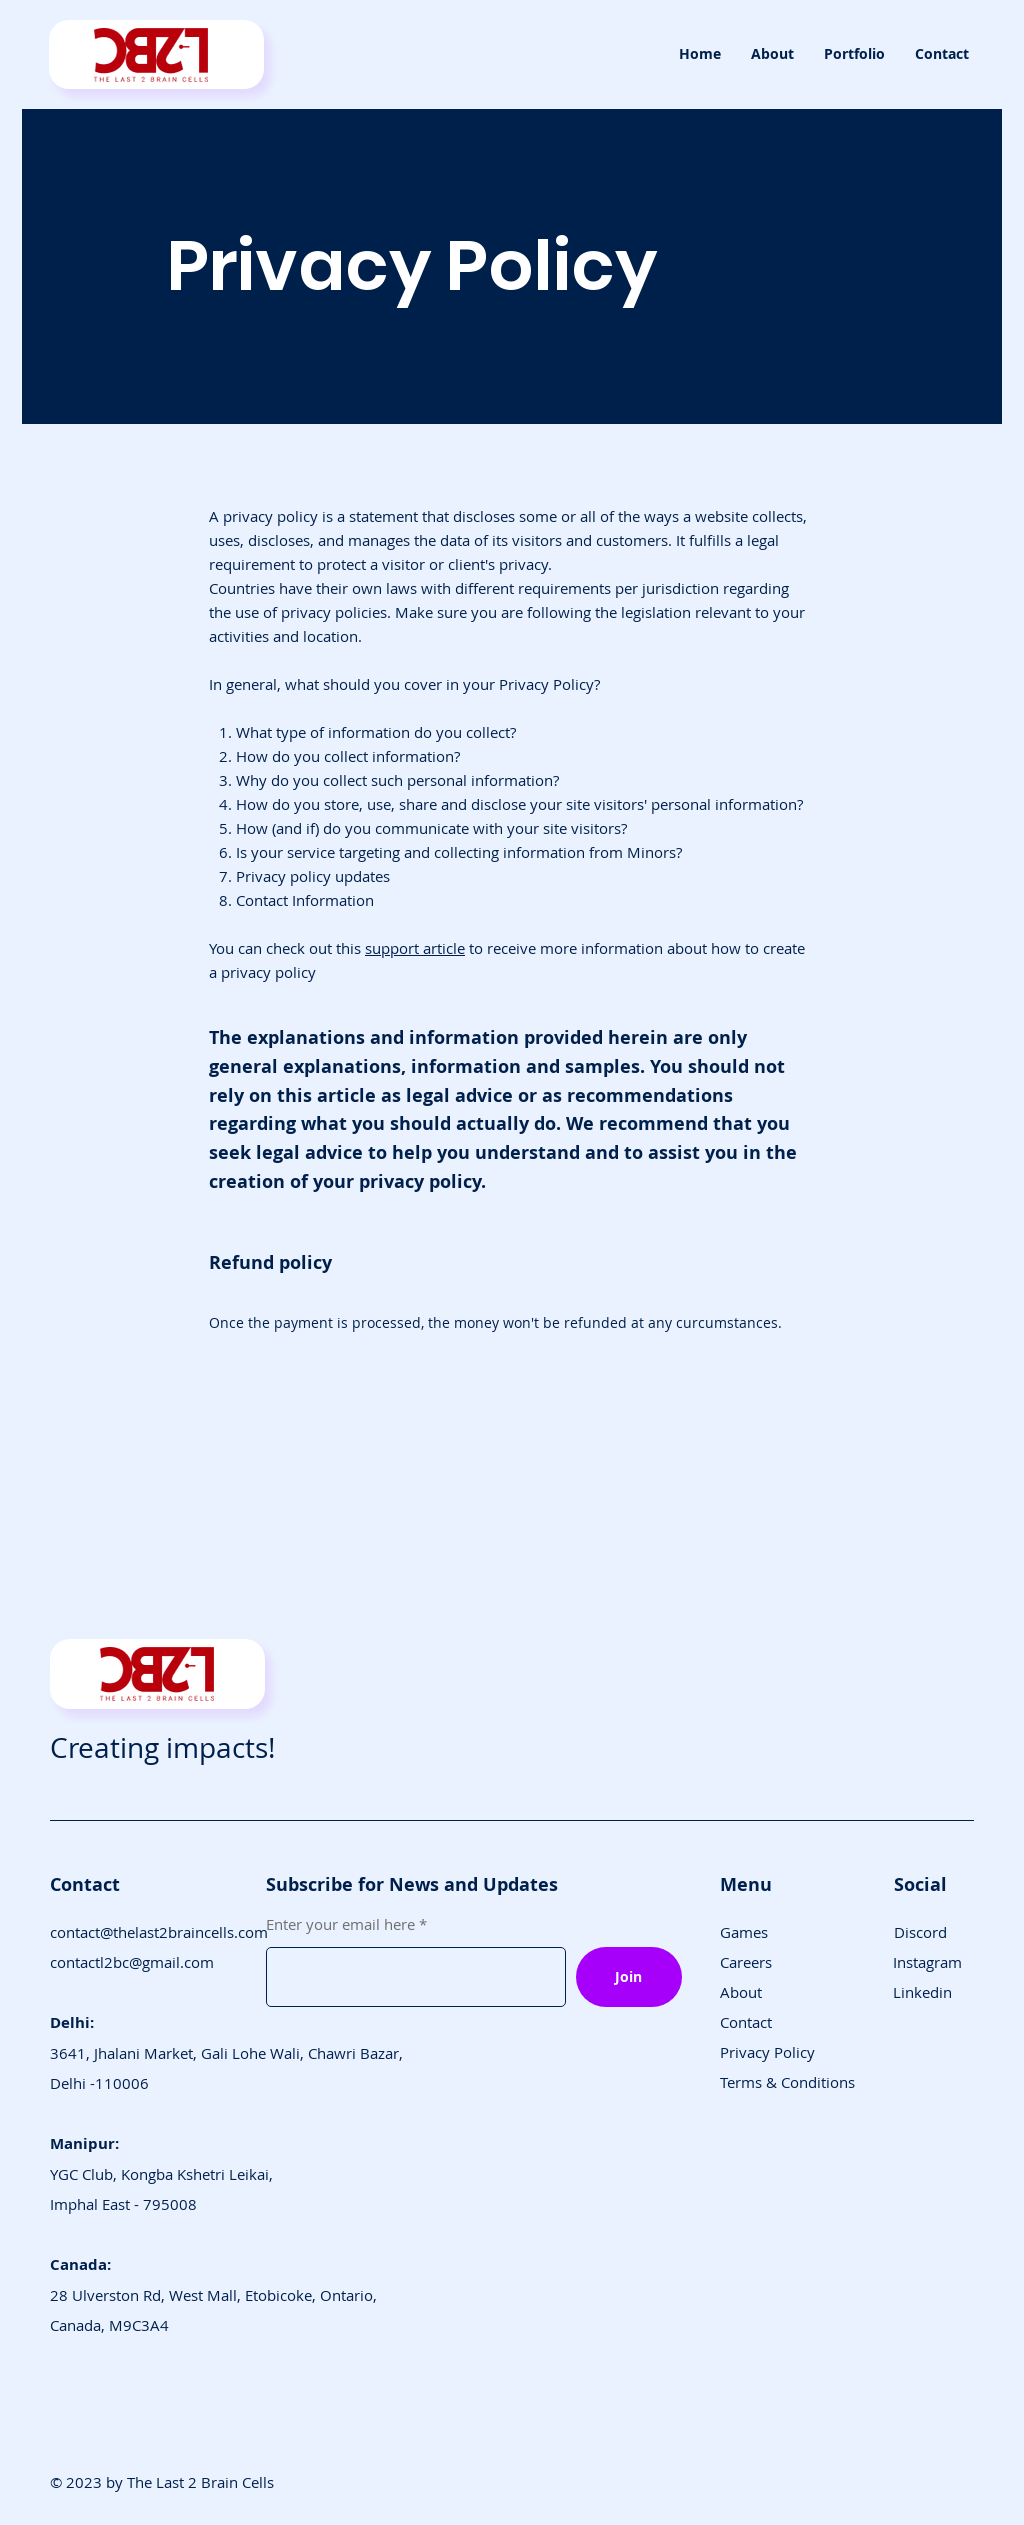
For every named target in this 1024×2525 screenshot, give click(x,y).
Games (744, 1932)
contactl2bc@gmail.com (132, 1962)
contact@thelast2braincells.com (159, 1932)
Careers (746, 1962)
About (741, 1992)
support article (415, 948)
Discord (920, 1932)
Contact (746, 2022)
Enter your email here (340, 1924)
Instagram (927, 1962)
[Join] (629, 1977)
